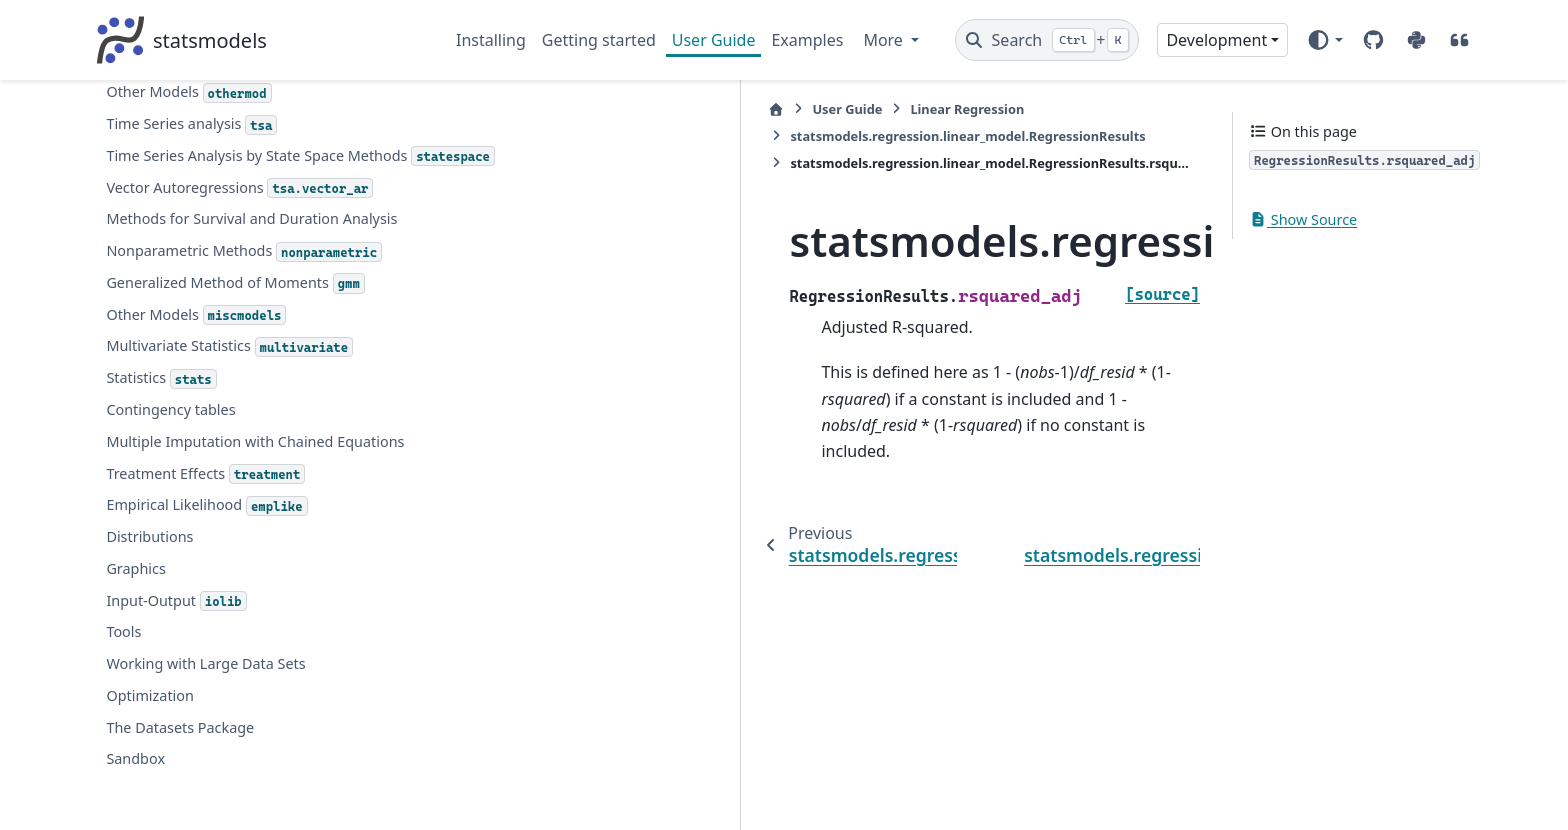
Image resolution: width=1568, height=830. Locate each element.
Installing (491, 40)
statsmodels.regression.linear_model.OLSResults (266, 605)
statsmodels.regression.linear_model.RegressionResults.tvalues (277, 383)
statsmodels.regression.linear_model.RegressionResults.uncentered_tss (277, 438)
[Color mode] (1324, 40)
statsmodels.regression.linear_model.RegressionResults (920, 109)
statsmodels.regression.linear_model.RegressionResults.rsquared (277, 216)
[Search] (1047, 40)
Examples (807, 40)
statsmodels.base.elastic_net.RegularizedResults (269, 716)
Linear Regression (658, 109)
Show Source (1303, 219)
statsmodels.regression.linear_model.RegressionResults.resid (277, 105)
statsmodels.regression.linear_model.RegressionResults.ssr (277, 327)
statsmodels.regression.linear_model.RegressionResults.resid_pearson (277, 161)
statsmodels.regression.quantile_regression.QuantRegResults (269, 771)
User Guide (714, 40)
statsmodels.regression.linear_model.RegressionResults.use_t (277, 494)
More (885, 40)
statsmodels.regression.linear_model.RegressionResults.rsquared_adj (274, 272)
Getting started (599, 40)
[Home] (467, 109)
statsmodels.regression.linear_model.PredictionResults (269, 660)
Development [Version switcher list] (1216, 40)
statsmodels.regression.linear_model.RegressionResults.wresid (277, 549)
